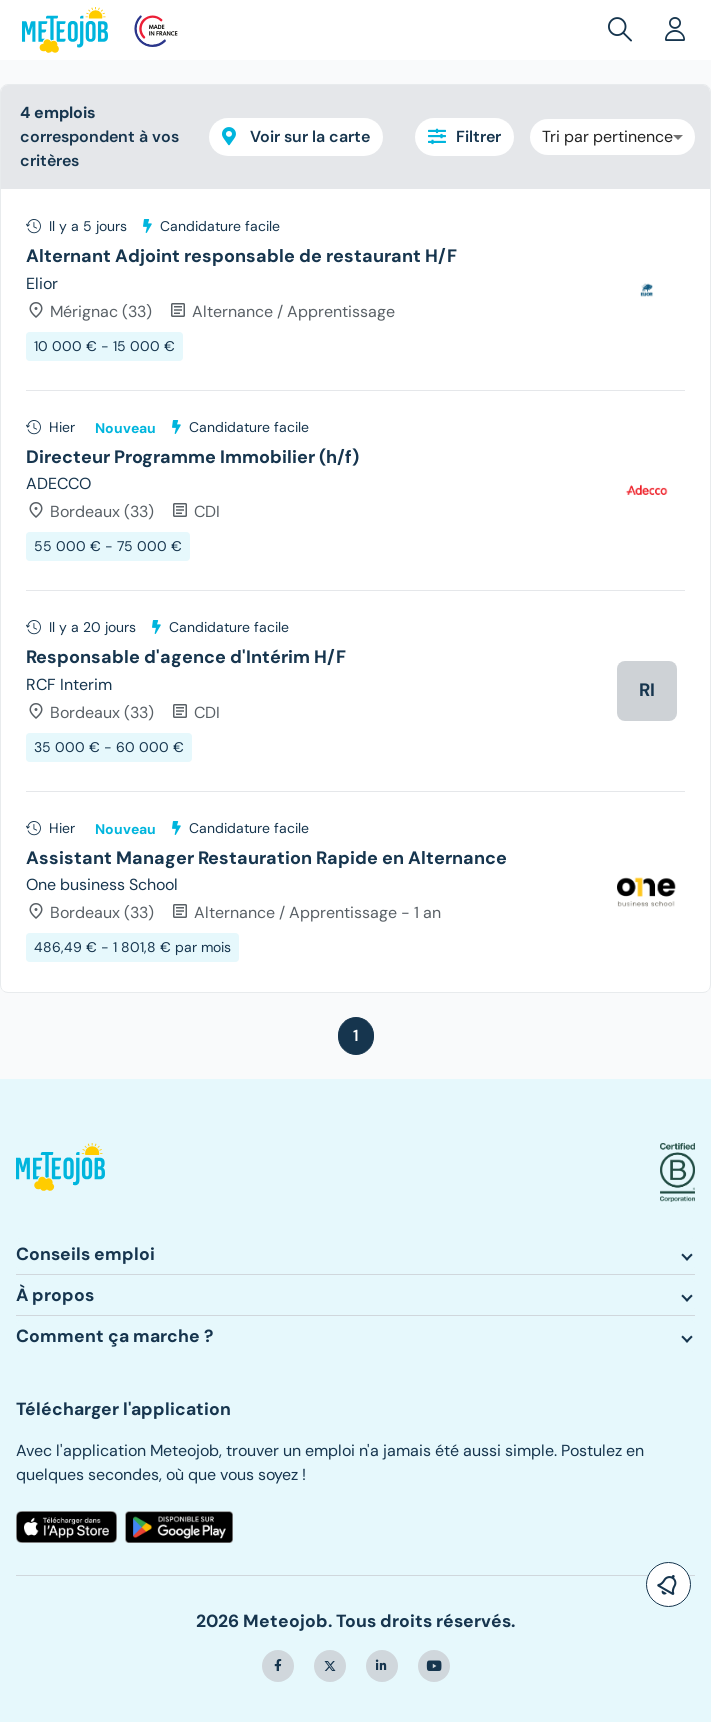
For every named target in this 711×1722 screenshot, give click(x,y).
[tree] (355, 590)
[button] (624, 30)
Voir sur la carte (296, 136)
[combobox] (612, 137)
